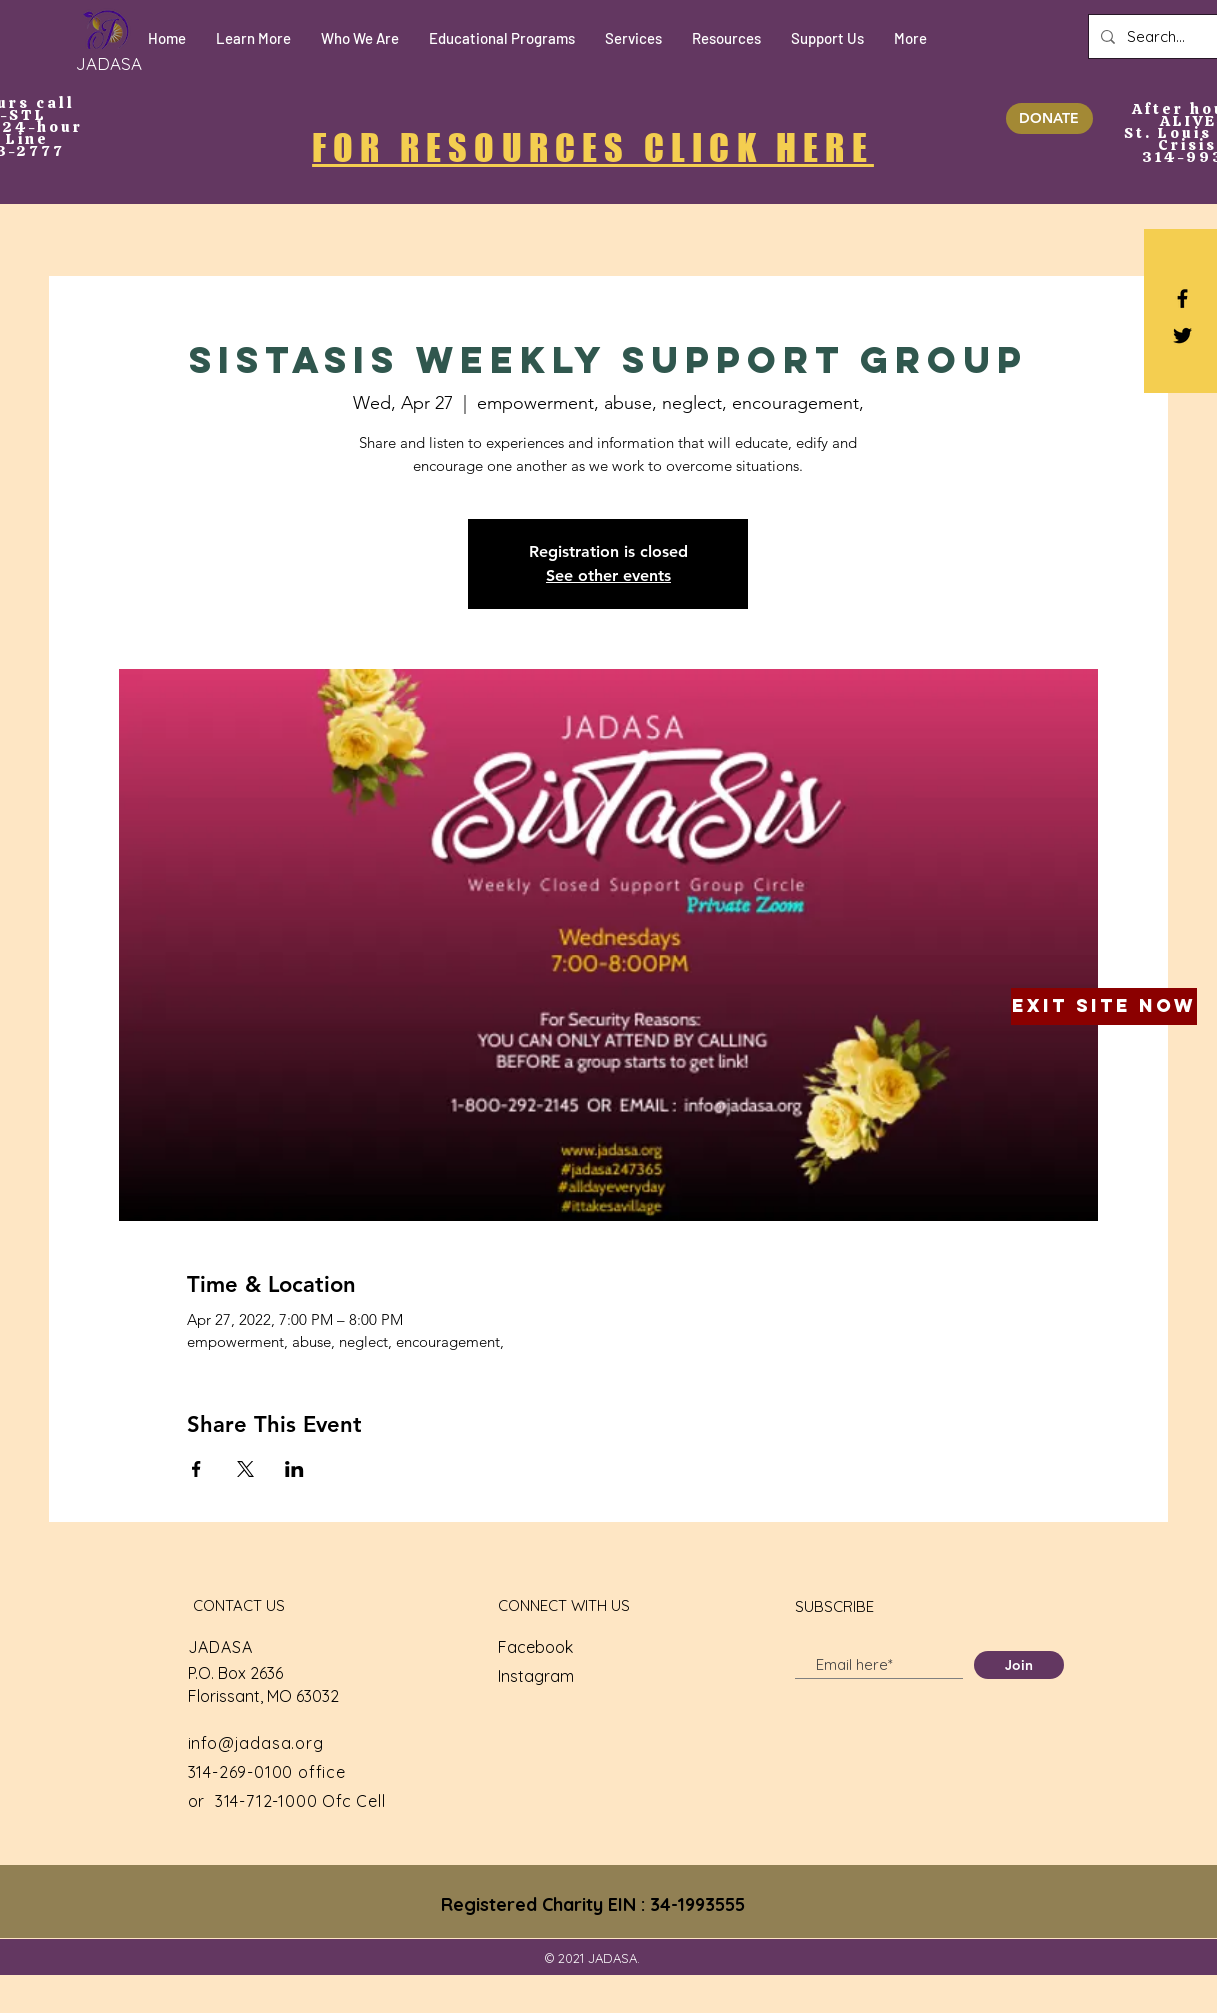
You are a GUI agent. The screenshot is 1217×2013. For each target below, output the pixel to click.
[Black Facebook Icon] (1182, 298)
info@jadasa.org (256, 1743)
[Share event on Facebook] (196, 1469)
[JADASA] (109, 63)
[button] (253, 38)
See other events (608, 575)
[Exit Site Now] (1104, 1006)
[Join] (1019, 1665)
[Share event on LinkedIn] (294, 1469)
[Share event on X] (245, 1469)
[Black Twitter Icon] (1182, 335)
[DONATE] (1049, 118)
